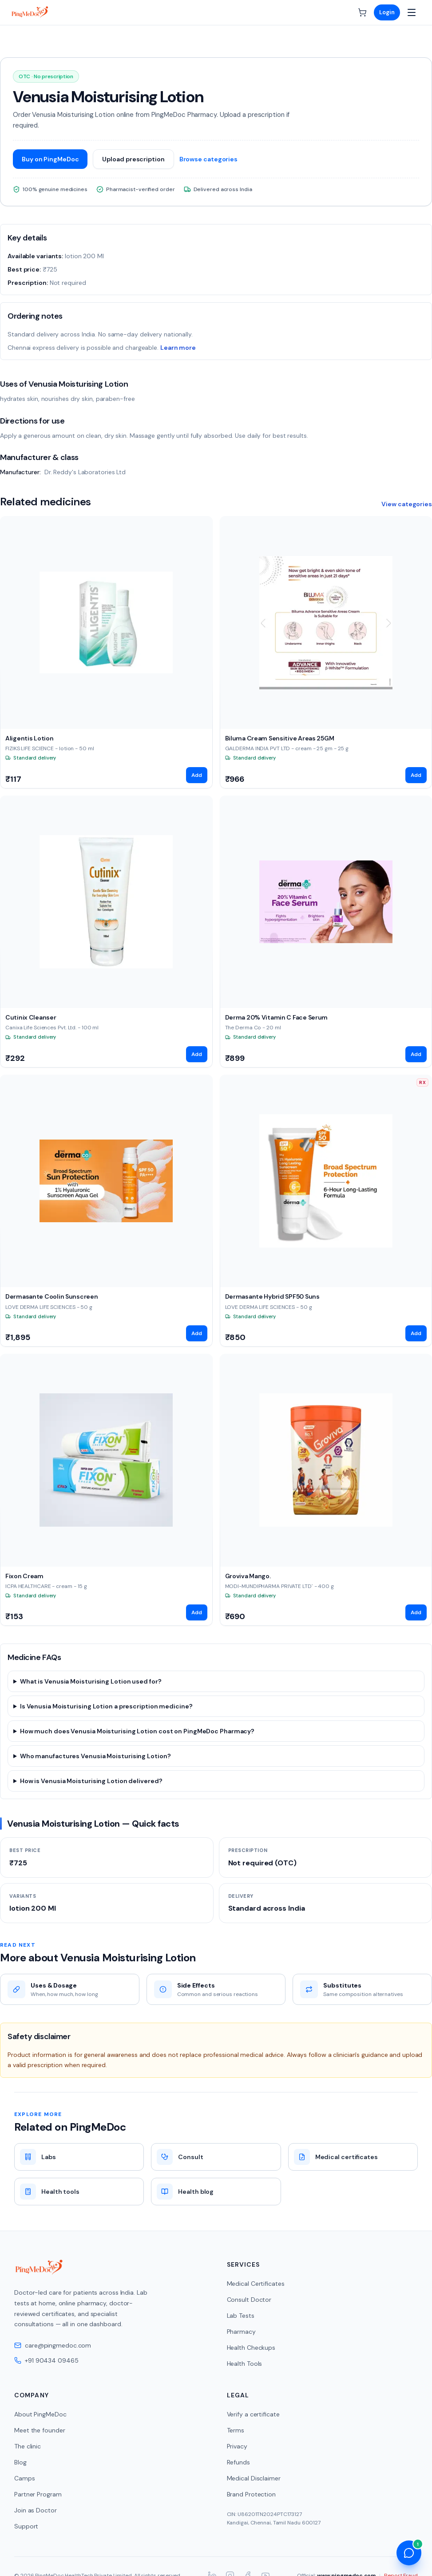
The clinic (27, 2446)
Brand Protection (251, 2494)
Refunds (238, 2462)
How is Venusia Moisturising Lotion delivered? (91, 1781)
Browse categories (208, 159)
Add (196, 775)
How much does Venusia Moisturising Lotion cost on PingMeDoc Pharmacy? (137, 1731)
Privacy (237, 2446)
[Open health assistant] (408, 2552)
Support (26, 2526)
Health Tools (244, 2364)
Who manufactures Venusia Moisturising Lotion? (95, 1756)
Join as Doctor (35, 2510)
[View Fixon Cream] (106, 1490)
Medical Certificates (256, 2284)
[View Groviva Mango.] (326, 1490)
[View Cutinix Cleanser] (106, 932)
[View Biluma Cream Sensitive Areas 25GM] (326, 652)
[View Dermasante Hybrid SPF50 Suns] (326, 1211)
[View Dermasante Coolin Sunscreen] (106, 1211)
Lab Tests (240, 2316)
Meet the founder (39, 2430)
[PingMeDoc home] (30, 12)
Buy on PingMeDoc (50, 159)
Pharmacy (241, 2332)
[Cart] (362, 12)
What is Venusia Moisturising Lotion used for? (91, 1681)
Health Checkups (251, 2348)
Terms (236, 2430)
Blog (20, 2462)
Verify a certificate (253, 2414)
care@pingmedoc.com (52, 2345)
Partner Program (38, 2494)
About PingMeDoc (40, 2414)
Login (387, 12)
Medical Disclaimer (254, 2478)
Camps (24, 2478)
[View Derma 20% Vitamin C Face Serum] (326, 932)
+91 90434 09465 (46, 2360)
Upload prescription (133, 159)
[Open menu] (411, 12)
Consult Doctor (249, 2300)
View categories (406, 504)
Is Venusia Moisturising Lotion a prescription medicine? (106, 1706)
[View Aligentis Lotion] (106, 652)
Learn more (178, 348)
